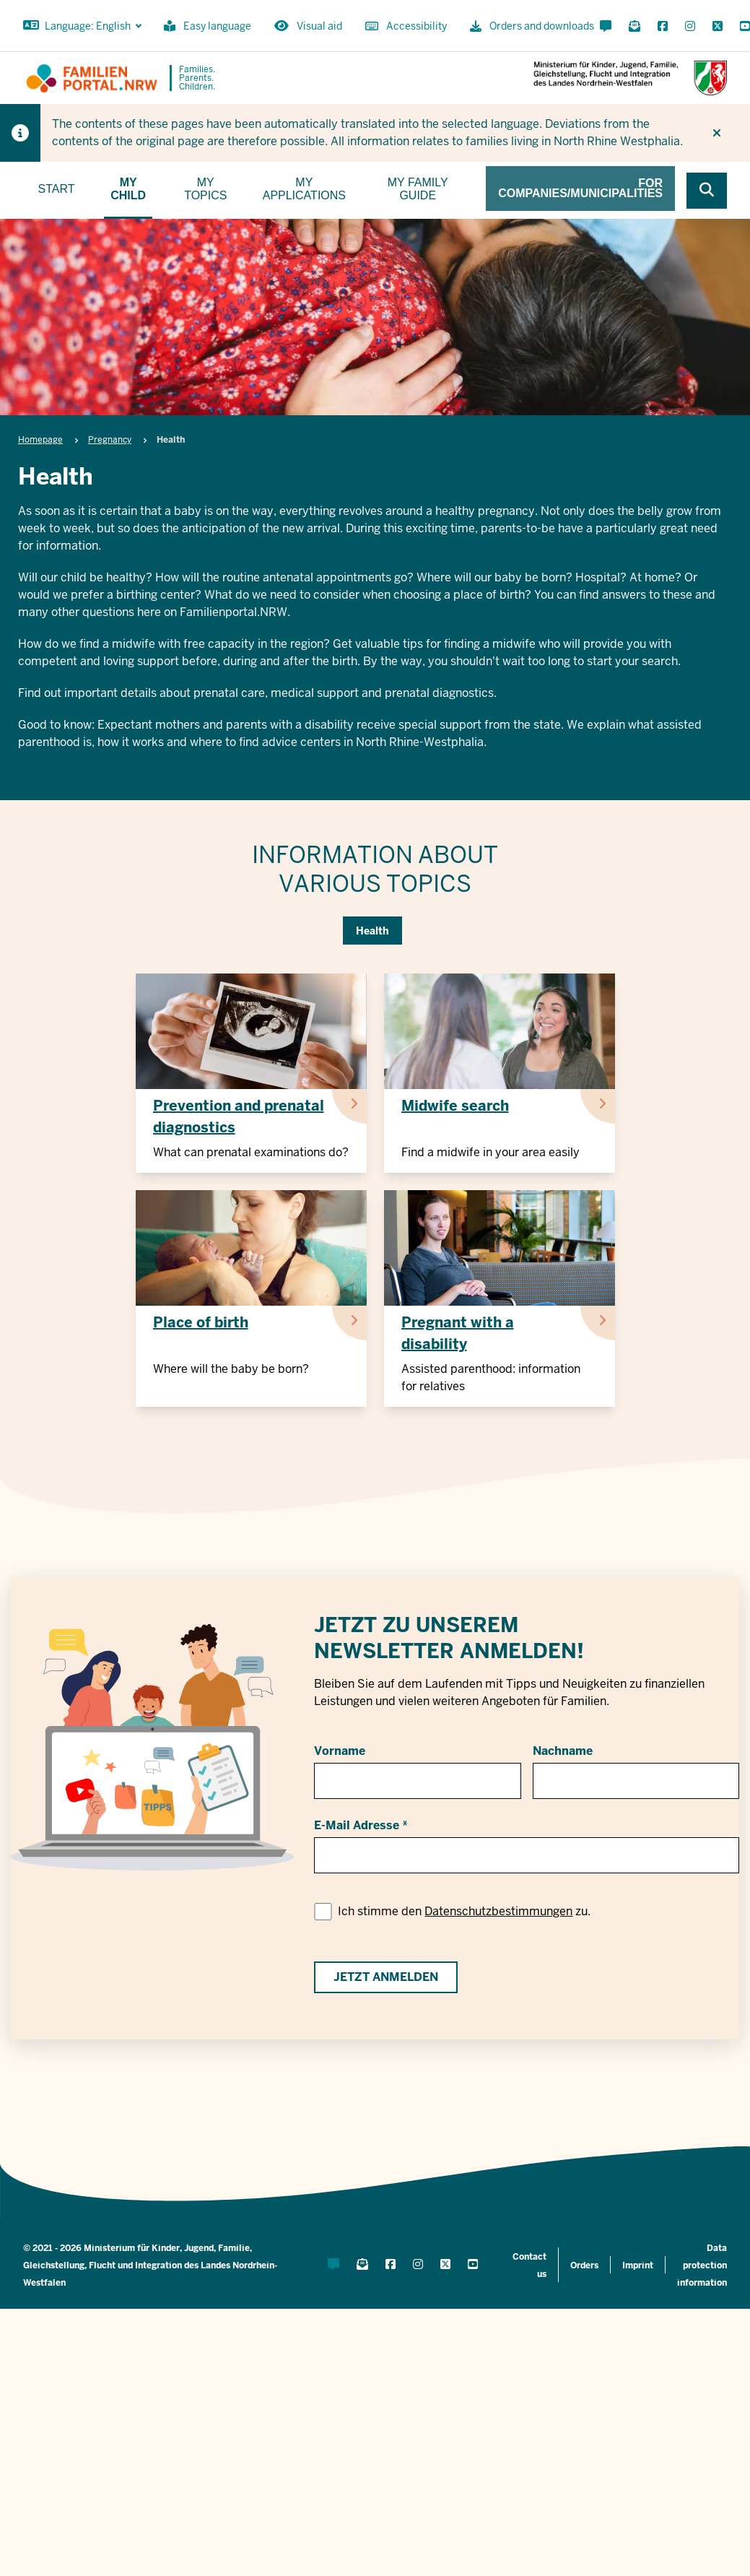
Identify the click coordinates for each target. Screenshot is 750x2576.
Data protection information (702, 2265)
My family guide (418, 188)
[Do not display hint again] (716, 133)
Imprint (637, 2265)
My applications (304, 188)
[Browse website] (706, 191)
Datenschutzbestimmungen (498, 1911)
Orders (584, 2265)
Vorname (339, 1750)
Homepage (40, 440)
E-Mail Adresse (356, 1825)
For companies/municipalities (580, 188)
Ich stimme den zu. (464, 1911)
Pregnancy (109, 440)
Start (56, 189)
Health (372, 930)
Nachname (563, 1750)
